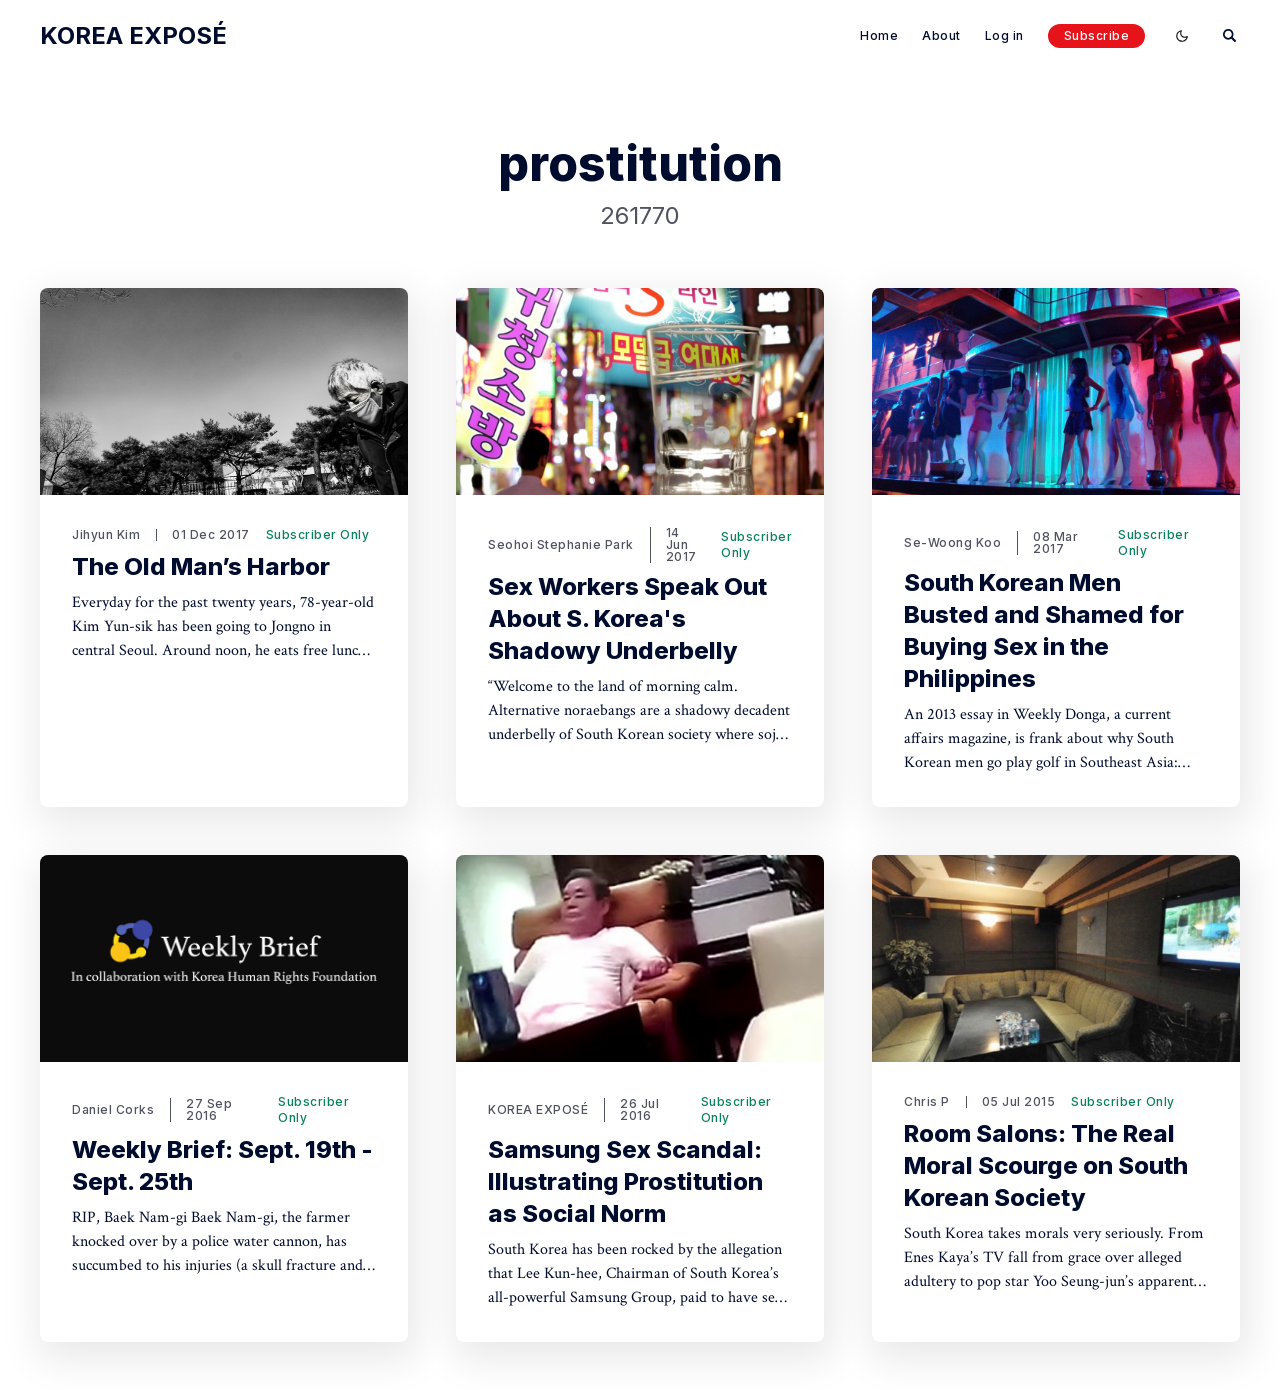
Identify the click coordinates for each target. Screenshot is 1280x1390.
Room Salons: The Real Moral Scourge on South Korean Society (1046, 1165)
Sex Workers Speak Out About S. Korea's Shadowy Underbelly (627, 618)
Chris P (927, 1101)
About (941, 35)
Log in (1004, 35)
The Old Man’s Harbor (201, 566)
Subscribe (1097, 35)
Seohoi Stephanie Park (561, 544)
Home (879, 35)
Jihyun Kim (106, 534)
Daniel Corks (113, 1109)
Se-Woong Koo (952, 542)
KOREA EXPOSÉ (538, 1109)
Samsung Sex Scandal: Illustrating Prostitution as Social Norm (625, 1181)
